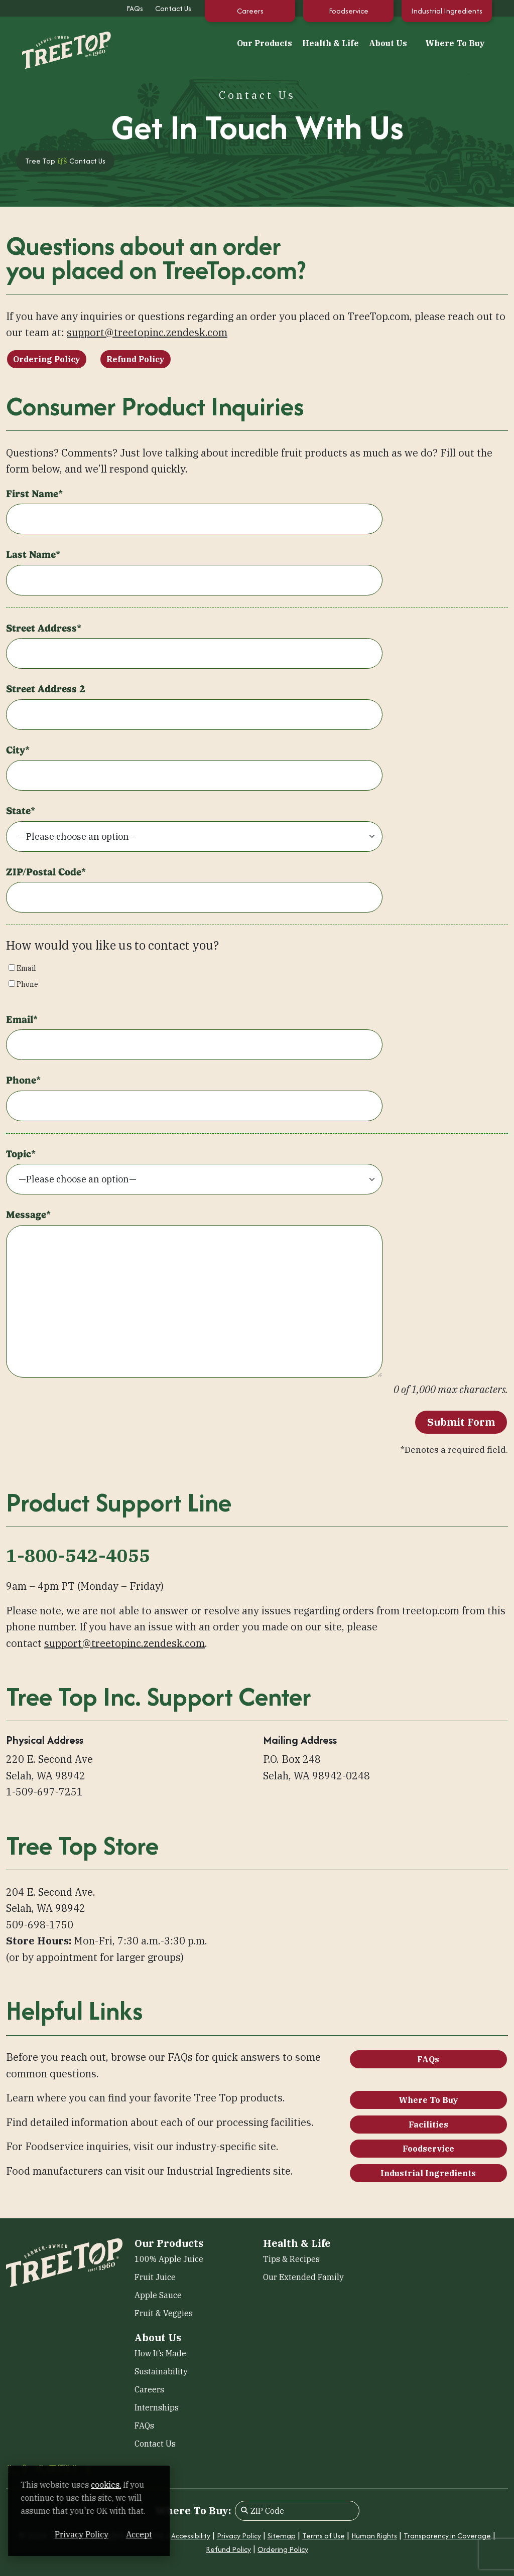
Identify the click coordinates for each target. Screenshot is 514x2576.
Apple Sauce (158, 2295)
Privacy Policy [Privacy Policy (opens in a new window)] (133, 2534)
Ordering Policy (46, 359)
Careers (250, 11)
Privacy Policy (239, 2535)
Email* (22, 1019)
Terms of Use (323, 2535)
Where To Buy (455, 43)
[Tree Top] (56, 42)
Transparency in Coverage (447, 2535)
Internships (157, 2407)
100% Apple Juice (169, 2259)
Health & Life (330, 43)
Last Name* (33, 554)
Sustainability (161, 2371)
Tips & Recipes (291, 2259)
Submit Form (461, 1422)
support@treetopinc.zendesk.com (147, 332)
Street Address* (43, 628)
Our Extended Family (303, 2277)
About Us (388, 43)
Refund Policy (135, 359)
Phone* (23, 1080)
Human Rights (374, 2535)
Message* (28, 1214)
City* (18, 750)
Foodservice (348, 11)
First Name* (34, 494)
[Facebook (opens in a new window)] (13, 2470)
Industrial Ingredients (446, 11)
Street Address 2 (45, 689)
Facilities (428, 2124)
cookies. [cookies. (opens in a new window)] (118, 2485)
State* (20, 811)
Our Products (264, 43)
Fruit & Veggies (164, 2313)
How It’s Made (160, 2353)
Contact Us (173, 8)
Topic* (21, 1154)
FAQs (134, 8)
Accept (190, 2534)
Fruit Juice (155, 2277)
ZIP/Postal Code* (46, 872)
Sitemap (282, 2535)
